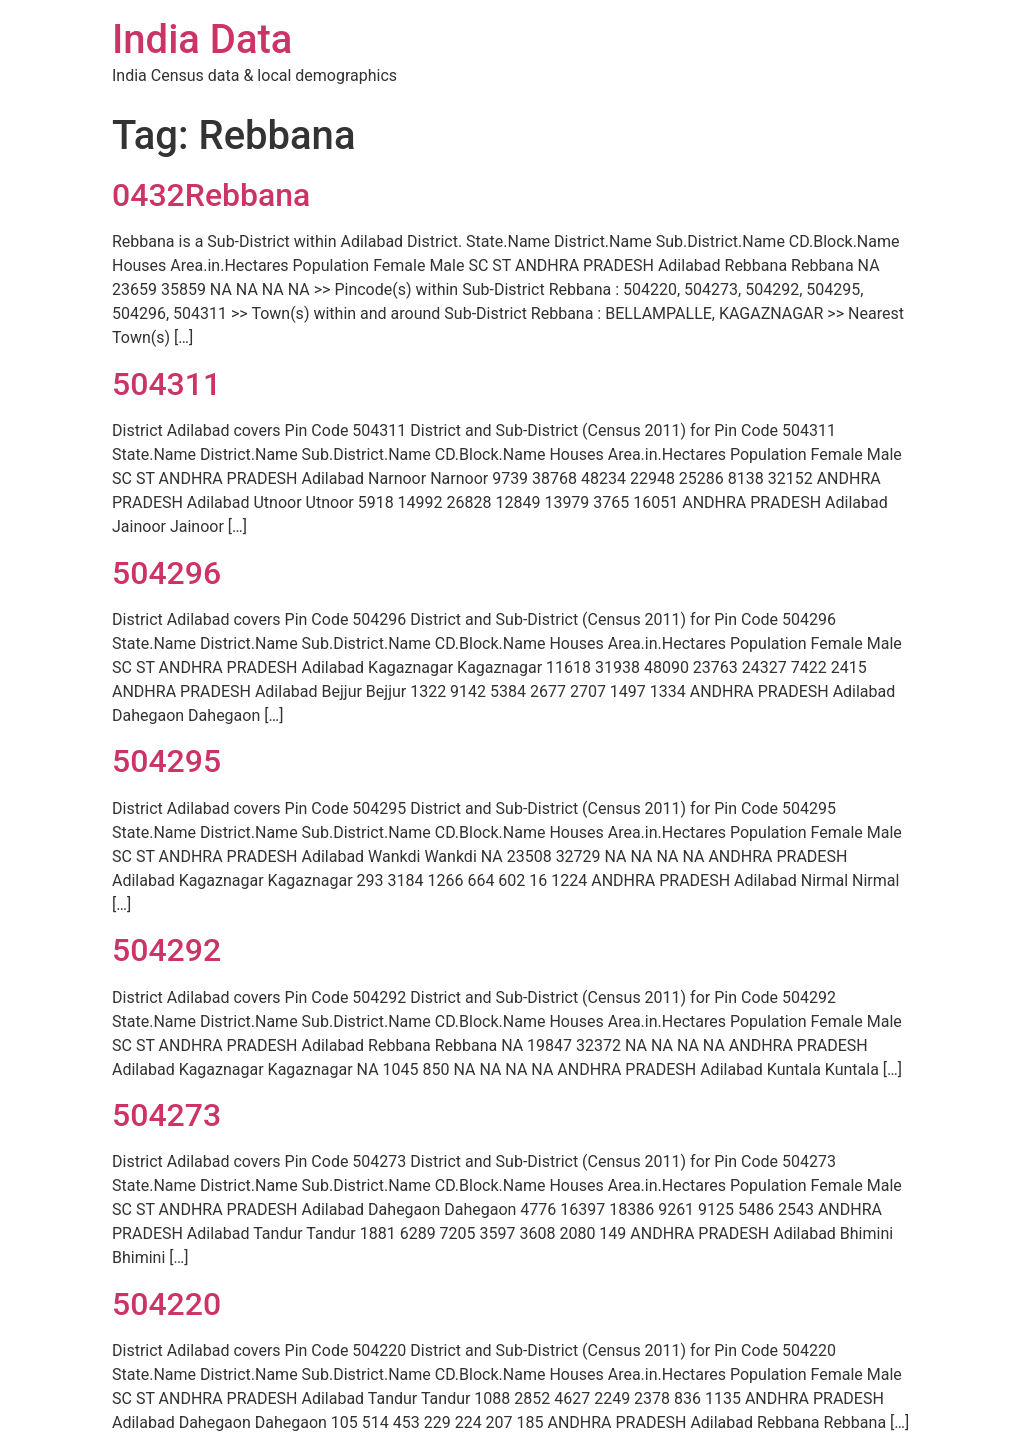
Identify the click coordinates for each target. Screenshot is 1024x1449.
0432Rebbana (211, 195)
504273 (166, 1115)
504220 (166, 1304)
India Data (202, 39)
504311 (166, 384)
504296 (166, 573)
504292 (166, 950)
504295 (166, 761)
